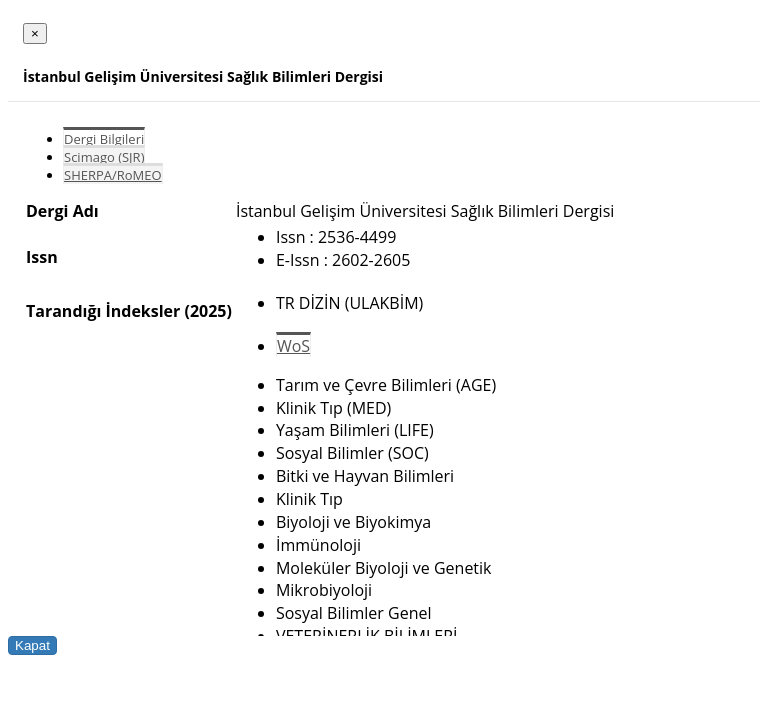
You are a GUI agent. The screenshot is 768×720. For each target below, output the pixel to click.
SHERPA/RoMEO (113, 175)
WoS (293, 346)
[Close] (35, 33)
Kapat (32, 645)
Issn (42, 257)
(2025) (207, 311)
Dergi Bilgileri (104, 139)
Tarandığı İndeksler (103, 311)
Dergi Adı (62, 211)
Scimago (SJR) (104, 157)
